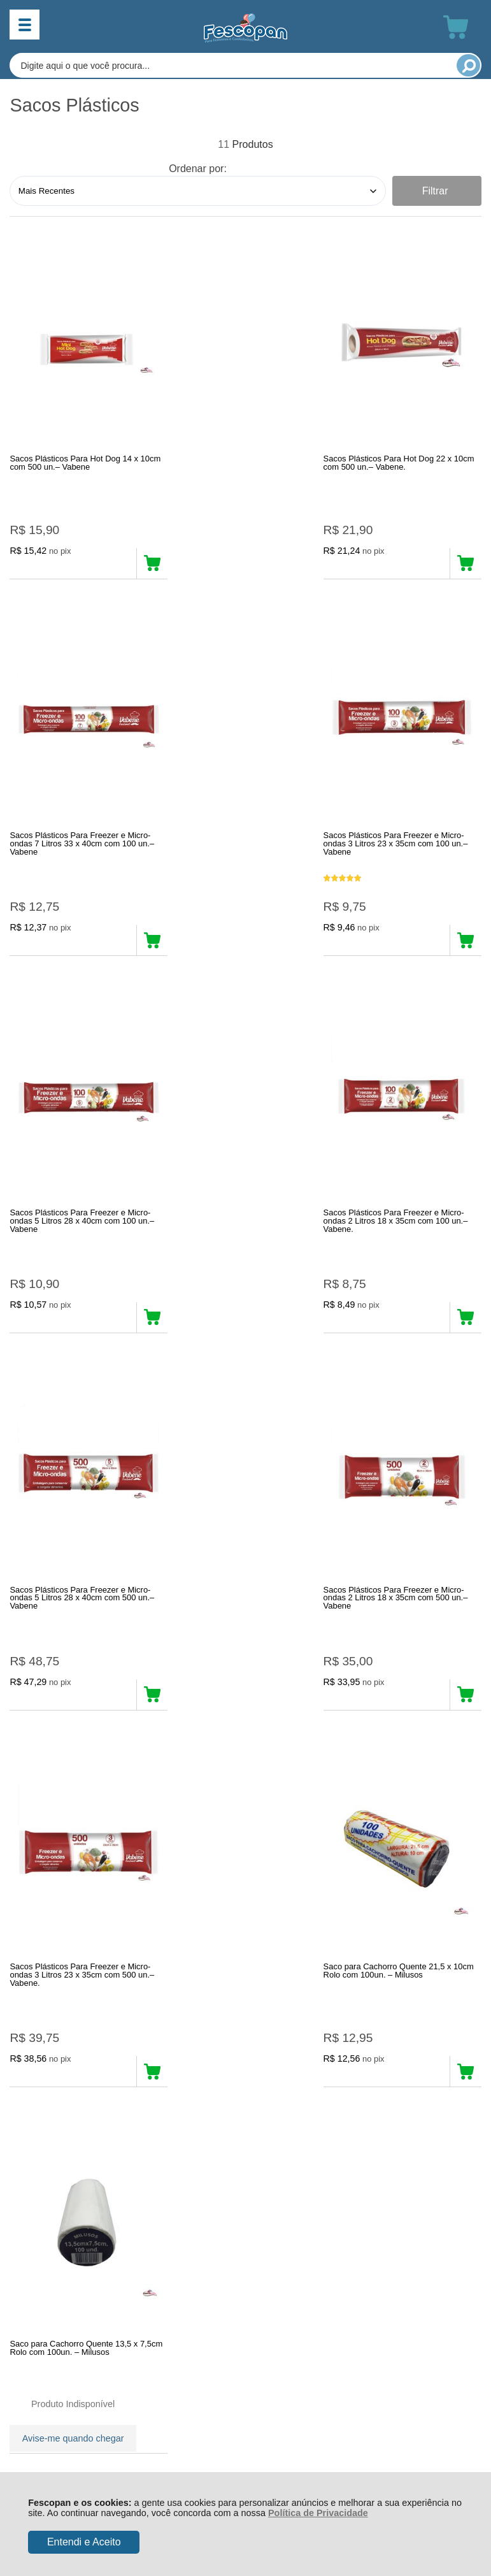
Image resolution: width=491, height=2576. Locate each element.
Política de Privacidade (318, 2513)
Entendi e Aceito (84, 2541)
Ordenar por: (198, 168)
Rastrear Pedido (83, 2106)
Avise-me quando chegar (231, 1703)
